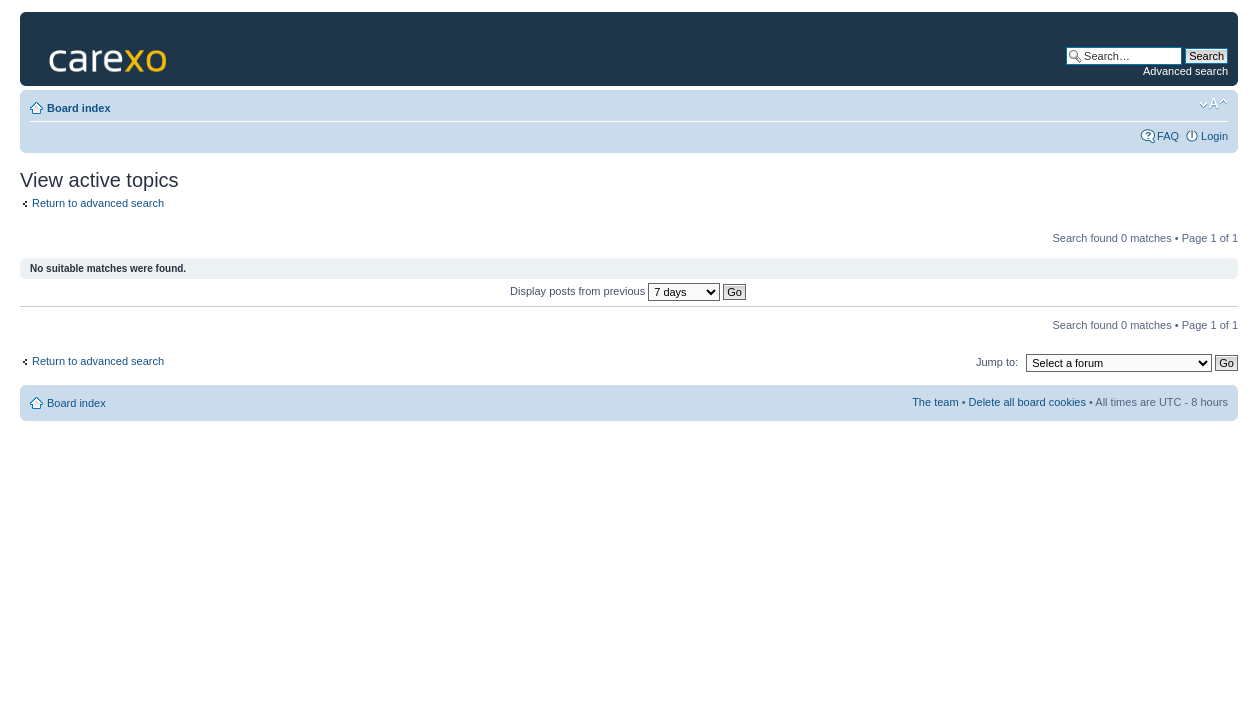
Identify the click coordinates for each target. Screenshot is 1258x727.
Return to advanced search (98, 203)
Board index (79, 108)
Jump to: (997, 362)
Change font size (1213, 104)
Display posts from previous (628, 291)
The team (935, 402)
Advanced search (1185, 71)
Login (1214, 136)
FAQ (1168, 136)
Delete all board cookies (1027, 402)
